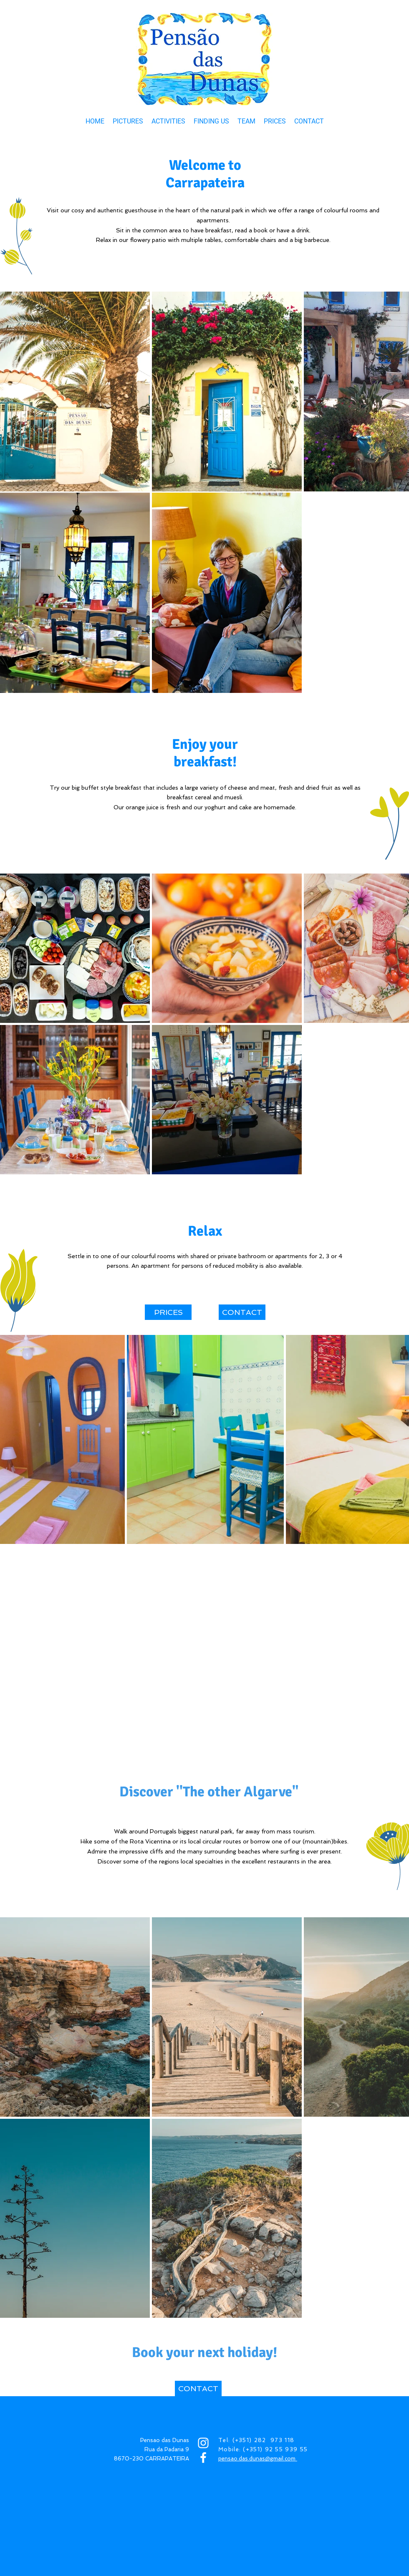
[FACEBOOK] (203, 2457)
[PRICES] (168, 1312)
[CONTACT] (242, 1312)
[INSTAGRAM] (203, 2443)
